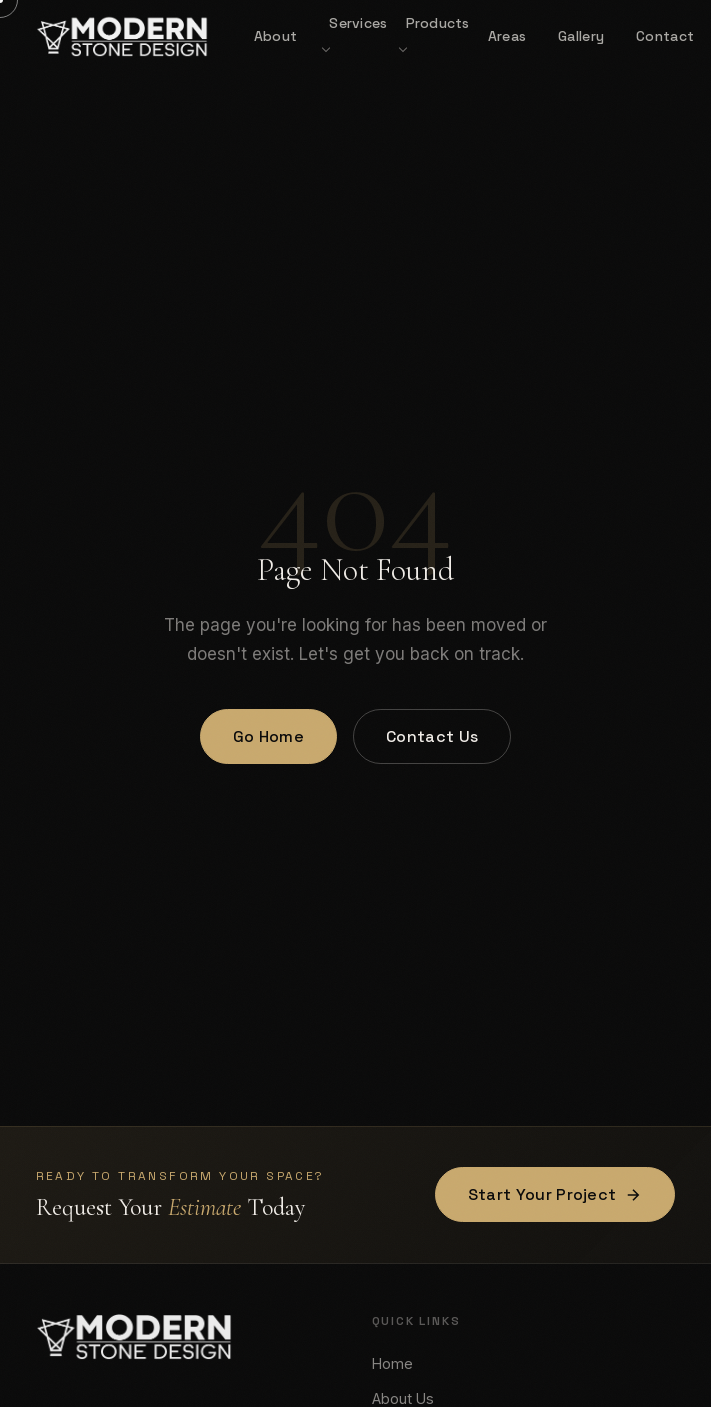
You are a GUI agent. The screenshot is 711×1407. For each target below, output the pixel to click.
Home (392, 1363)
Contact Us (432, 736)
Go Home (268, 736)
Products (438, 23)
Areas (507, 36)
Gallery (581, 36)
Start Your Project (555, 1194)
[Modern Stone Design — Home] (122, 36)
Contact (665, 36)
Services (358, 23)
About (275, 36)
